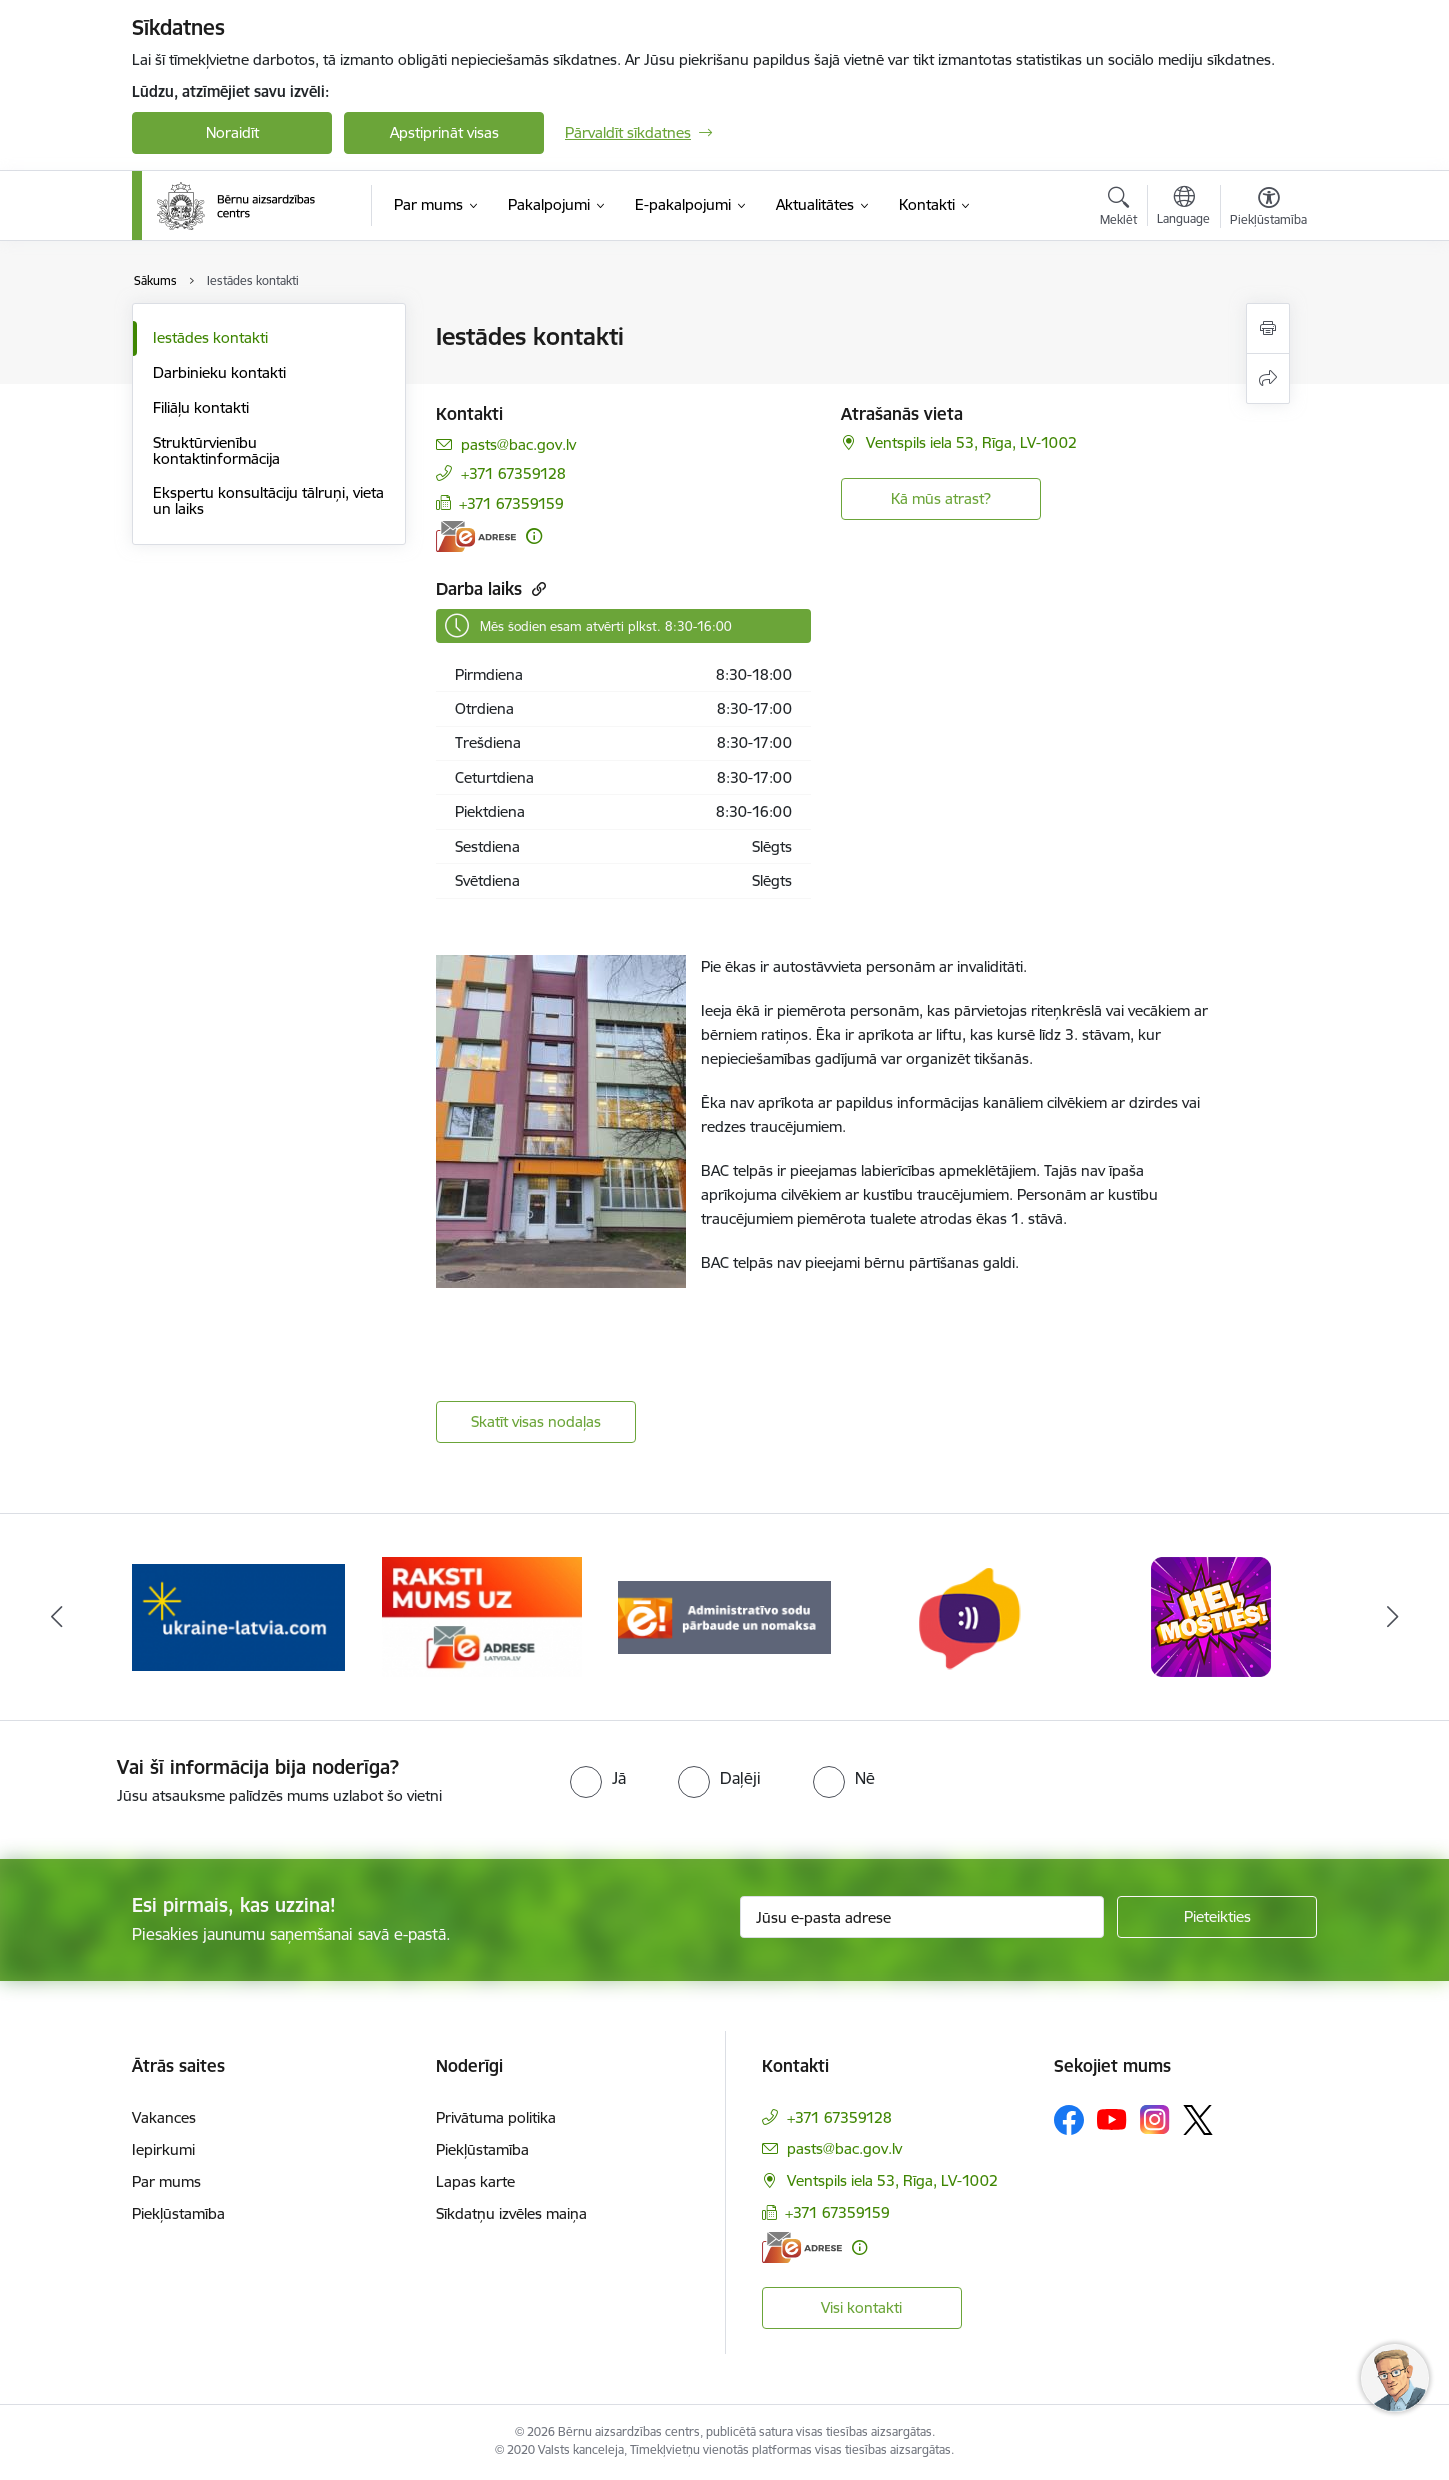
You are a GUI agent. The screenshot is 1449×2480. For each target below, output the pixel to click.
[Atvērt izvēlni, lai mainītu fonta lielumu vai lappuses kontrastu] (1268, 209)
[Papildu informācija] (534, 536)
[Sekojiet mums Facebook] (1069, 2120)
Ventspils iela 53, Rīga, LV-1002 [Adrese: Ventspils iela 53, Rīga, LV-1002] (971, 442)
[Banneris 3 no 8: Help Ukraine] (238, 1615)
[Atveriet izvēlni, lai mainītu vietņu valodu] (1183, 208)
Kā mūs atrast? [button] (941, 498)
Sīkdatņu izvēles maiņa (511, 2213)
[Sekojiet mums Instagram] (1155, 2119)
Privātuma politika (496, 2117)
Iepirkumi (163, 2149)
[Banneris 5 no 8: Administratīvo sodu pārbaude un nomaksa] (724, 1615)
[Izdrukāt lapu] (1268, 328)
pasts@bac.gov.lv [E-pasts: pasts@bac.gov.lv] (518, 444)
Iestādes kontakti (210, 337)
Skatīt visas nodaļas (536, 1421)
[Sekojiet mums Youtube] (1112, 2119)
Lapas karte (475, 2181)
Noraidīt (232, 132)
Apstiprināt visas (444, 132)
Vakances (164, 2117)
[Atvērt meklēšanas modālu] (1118, 209)
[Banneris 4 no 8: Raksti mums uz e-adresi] (482, 1615)
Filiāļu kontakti (201, 407)
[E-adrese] (476, 536)
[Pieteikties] (1217, 1917)
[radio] (598, 1778)
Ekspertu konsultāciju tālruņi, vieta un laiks (268, 500)
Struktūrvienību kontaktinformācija (216, 450)
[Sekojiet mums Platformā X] (1198, 2120)
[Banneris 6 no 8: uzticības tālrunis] (968, 1615)
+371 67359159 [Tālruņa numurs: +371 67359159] (511, 503)
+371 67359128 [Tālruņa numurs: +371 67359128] (513, 473)
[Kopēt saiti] (536, 588)
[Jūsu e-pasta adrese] (922, 1917)
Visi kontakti (861, 2307)
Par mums (166, 2181)
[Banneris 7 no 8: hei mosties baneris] (1211, 1615)
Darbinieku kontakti (219, 372)
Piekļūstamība (178, 2213)
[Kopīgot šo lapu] (1268, 378)
